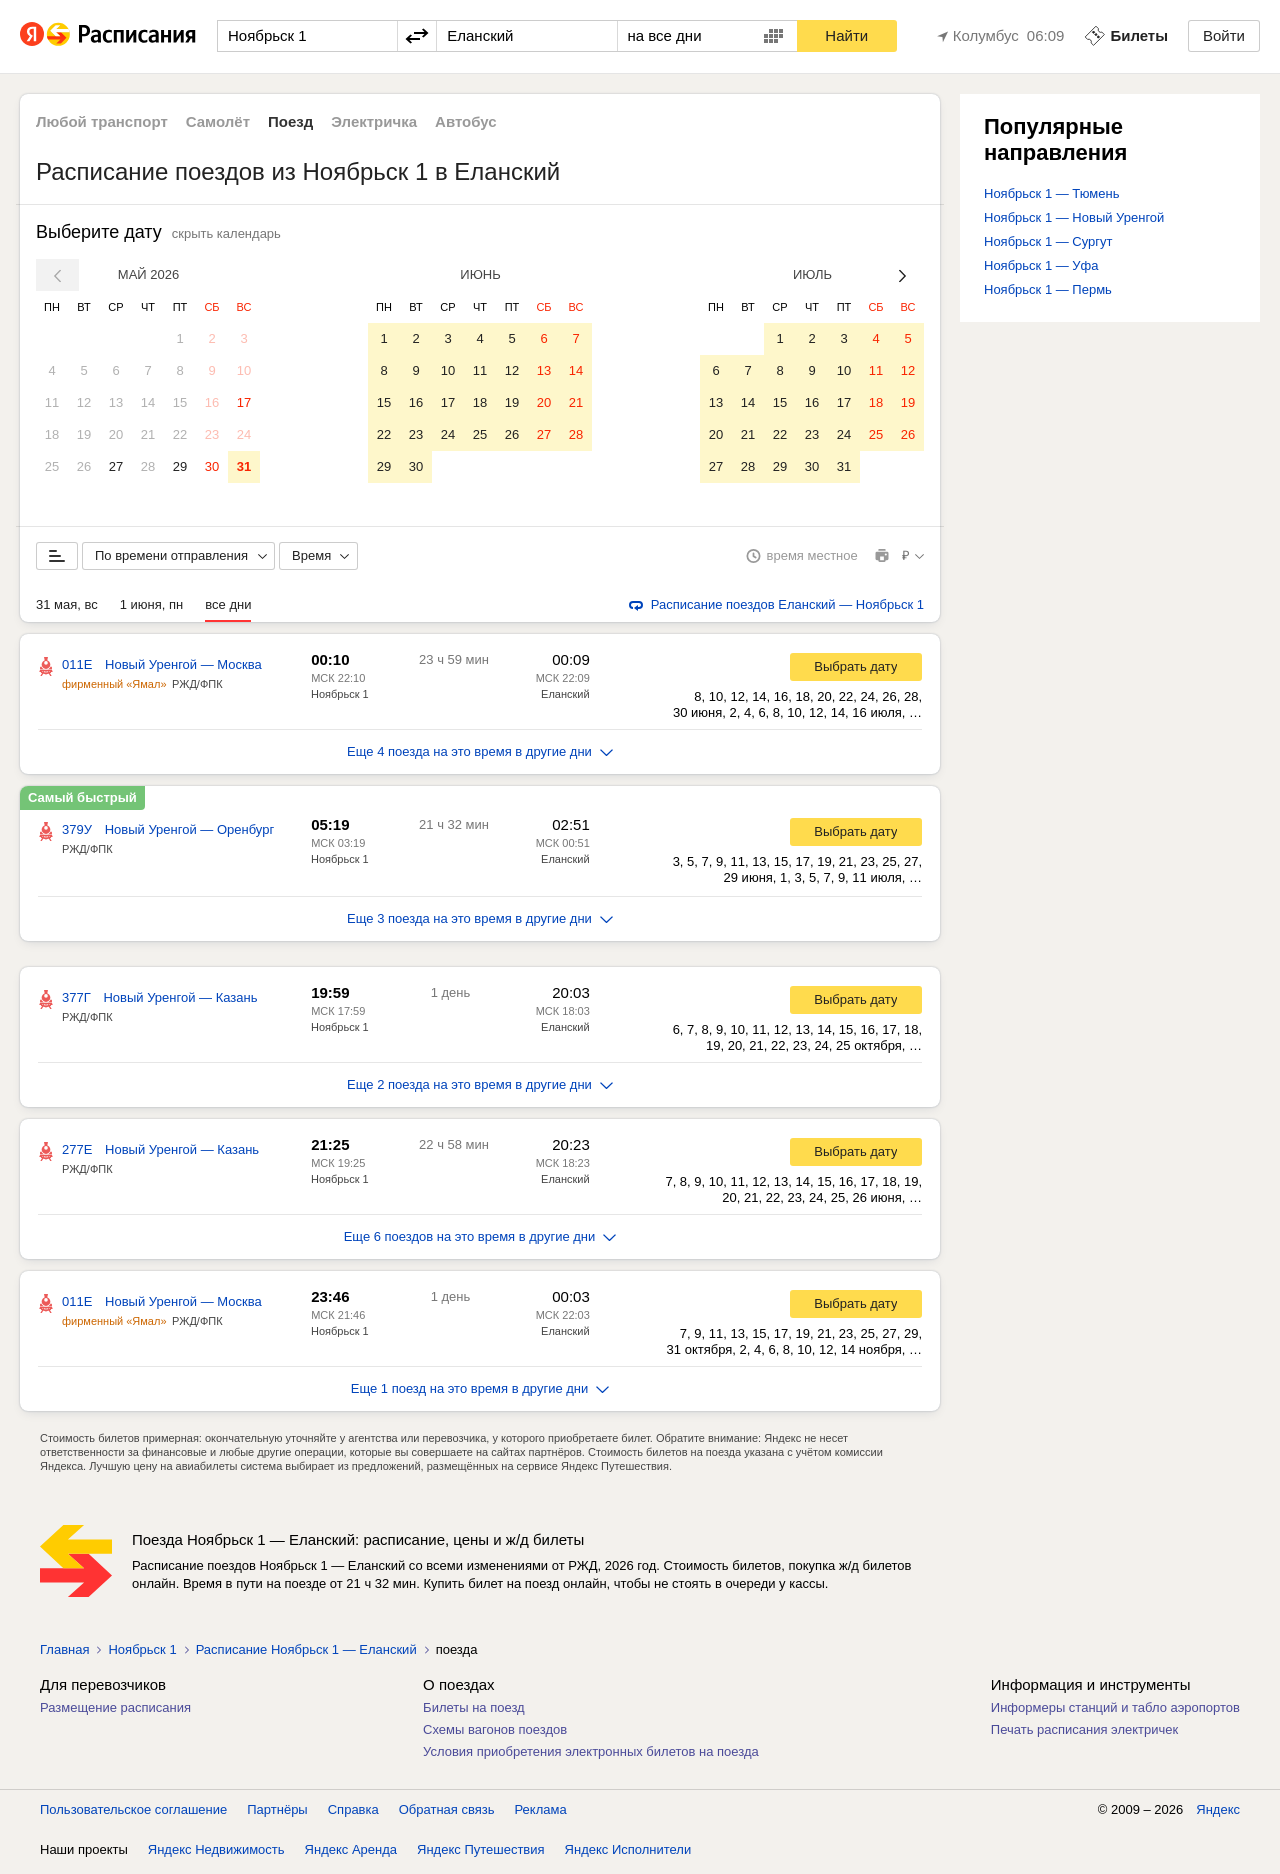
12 (84, 402)
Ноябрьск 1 (340, 698)
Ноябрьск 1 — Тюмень (1051, 193)
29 (180, 466)
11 (52, 402)
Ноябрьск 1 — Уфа (1041, 265)
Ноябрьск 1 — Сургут (1048, 241)
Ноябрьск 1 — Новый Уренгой (1074, 217)
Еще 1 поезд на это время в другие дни (480, 1392)
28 (148, 466)
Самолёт (218, 121)
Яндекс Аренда (351, 1853)
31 (244, 466)
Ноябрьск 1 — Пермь (1048, 289)
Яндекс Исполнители (628, 1853)
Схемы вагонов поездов (495, 1733)
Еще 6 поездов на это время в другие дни (480, 1240)
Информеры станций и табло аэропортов (1115, 1711)
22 (180, 434)
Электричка (374, 121)
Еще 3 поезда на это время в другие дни (480, 922)
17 (244, 402)
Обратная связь (447, 1813)
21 (148, 434)
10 (244, 370)
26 (84, 466)
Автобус (466, 121)
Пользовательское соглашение (133, 1813)
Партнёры (277, 1813)
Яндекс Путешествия (481, 1853)
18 (52, 434)
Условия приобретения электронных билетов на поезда (591, 1755)
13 (116, 402)
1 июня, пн (152, 608)
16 (212, 402)
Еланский (565, 698)
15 (180, 402)
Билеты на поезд (474, 1711)
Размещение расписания (115, 1711)
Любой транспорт (102, 121)
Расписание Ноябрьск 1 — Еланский (306, 1653)
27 (116, 466)
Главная (64, 1653)
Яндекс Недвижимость (216, 1853)
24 (244, 434)
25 (52, 466)
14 (148, 402)
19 (84, 434)
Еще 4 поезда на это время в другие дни (480, 755)
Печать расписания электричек (1084, 1733)
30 (212, 466)
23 (212, 434)
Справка (353, 1813)
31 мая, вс (67, 608)
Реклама (541, 1813)
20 (116, 434)
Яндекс (1218, 1813)
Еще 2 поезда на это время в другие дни (480, 1088)
